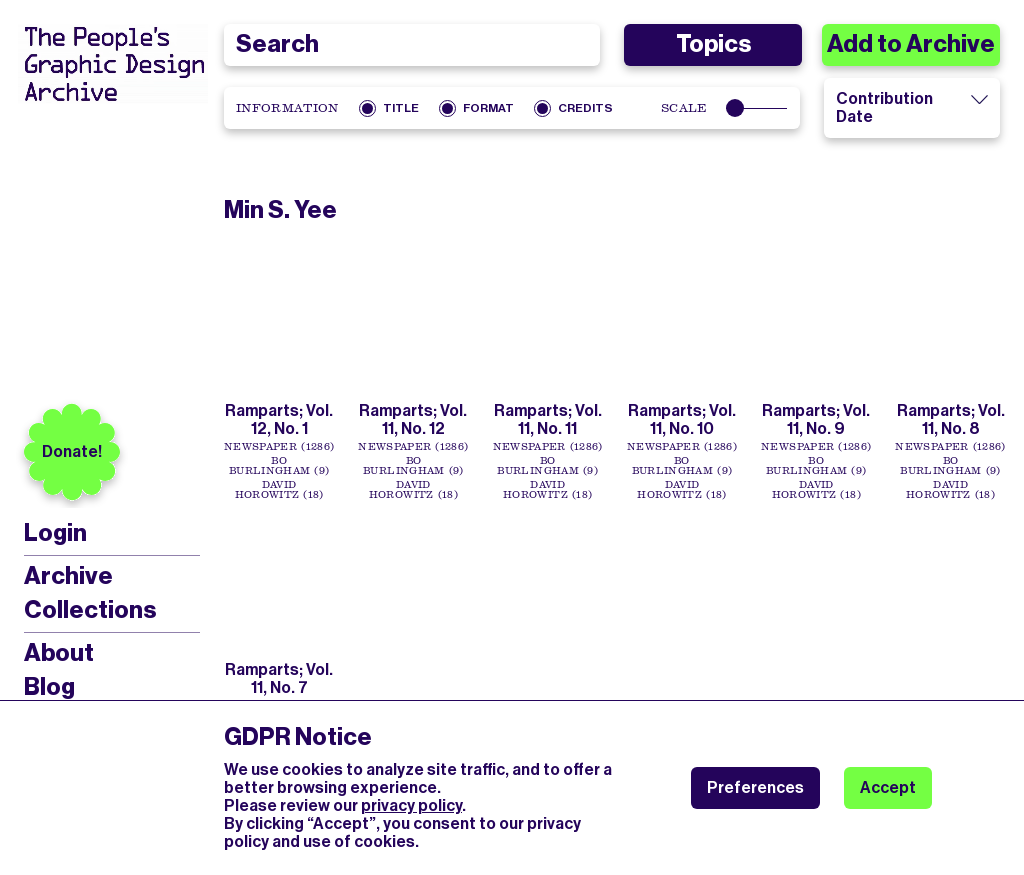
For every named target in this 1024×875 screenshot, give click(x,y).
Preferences (755, 787)
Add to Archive (911, 44)
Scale (684, 108)
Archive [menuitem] (68, 576)
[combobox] (412, 45)
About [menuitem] (59, 653)
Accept (888, 787)
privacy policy (411, 805)
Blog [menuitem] (49, 687)
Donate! (72, 451)
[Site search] (412, 45)
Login (55, 533)
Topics (713, 44)
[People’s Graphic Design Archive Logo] (113, 64)
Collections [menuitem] (90, 610)
